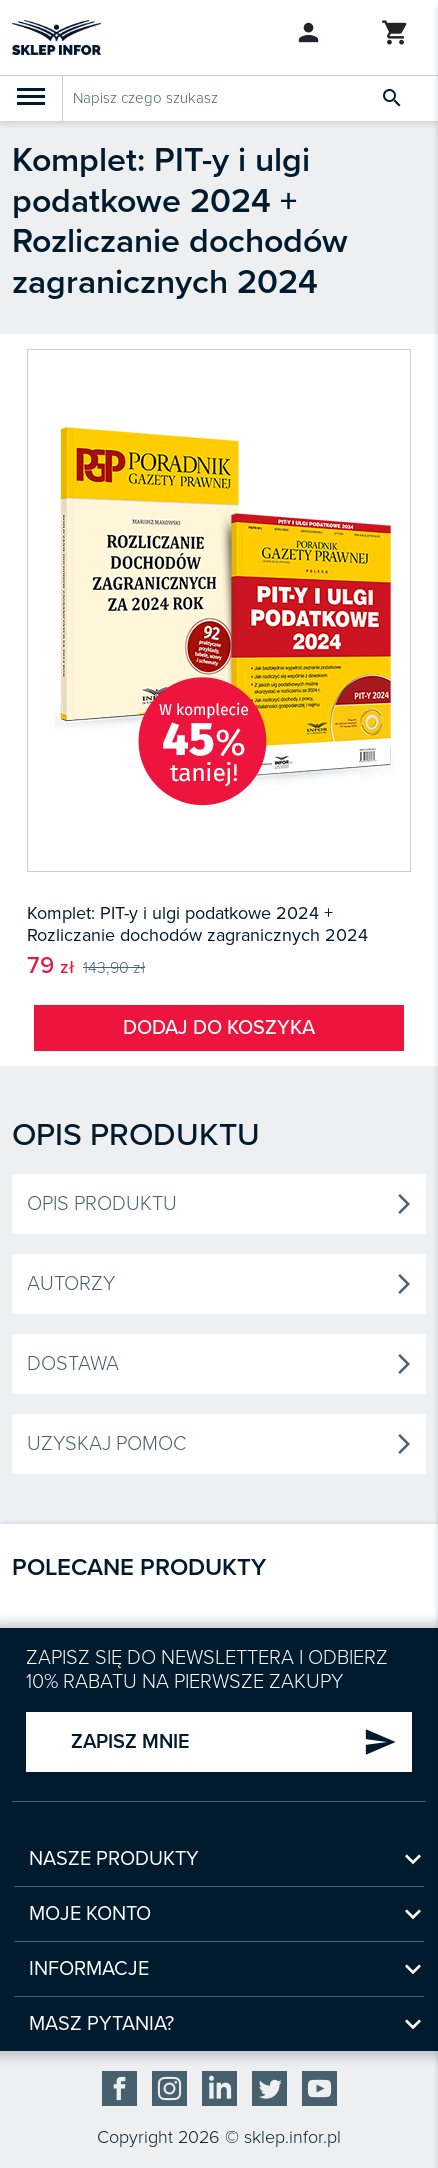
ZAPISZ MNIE (234, 1742)
